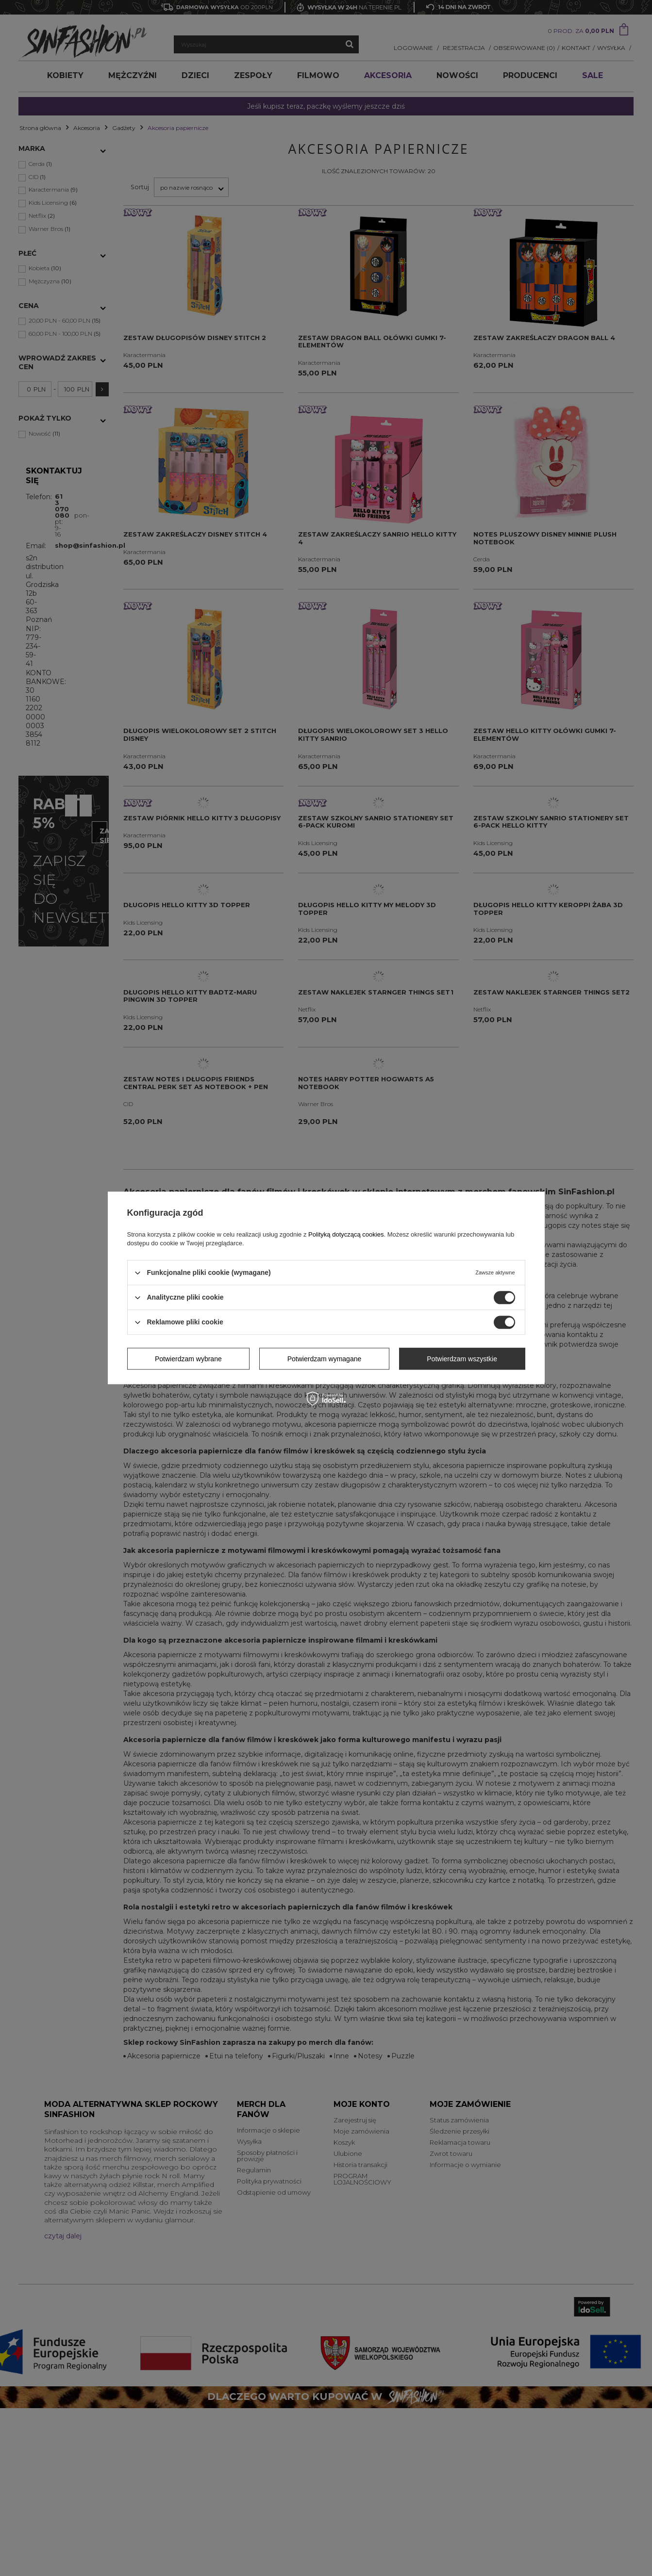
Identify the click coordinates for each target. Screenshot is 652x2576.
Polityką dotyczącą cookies (346, 1234)
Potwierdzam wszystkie (462, 1359)
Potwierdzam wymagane (324, 1359)
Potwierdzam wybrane (188, 1359)
